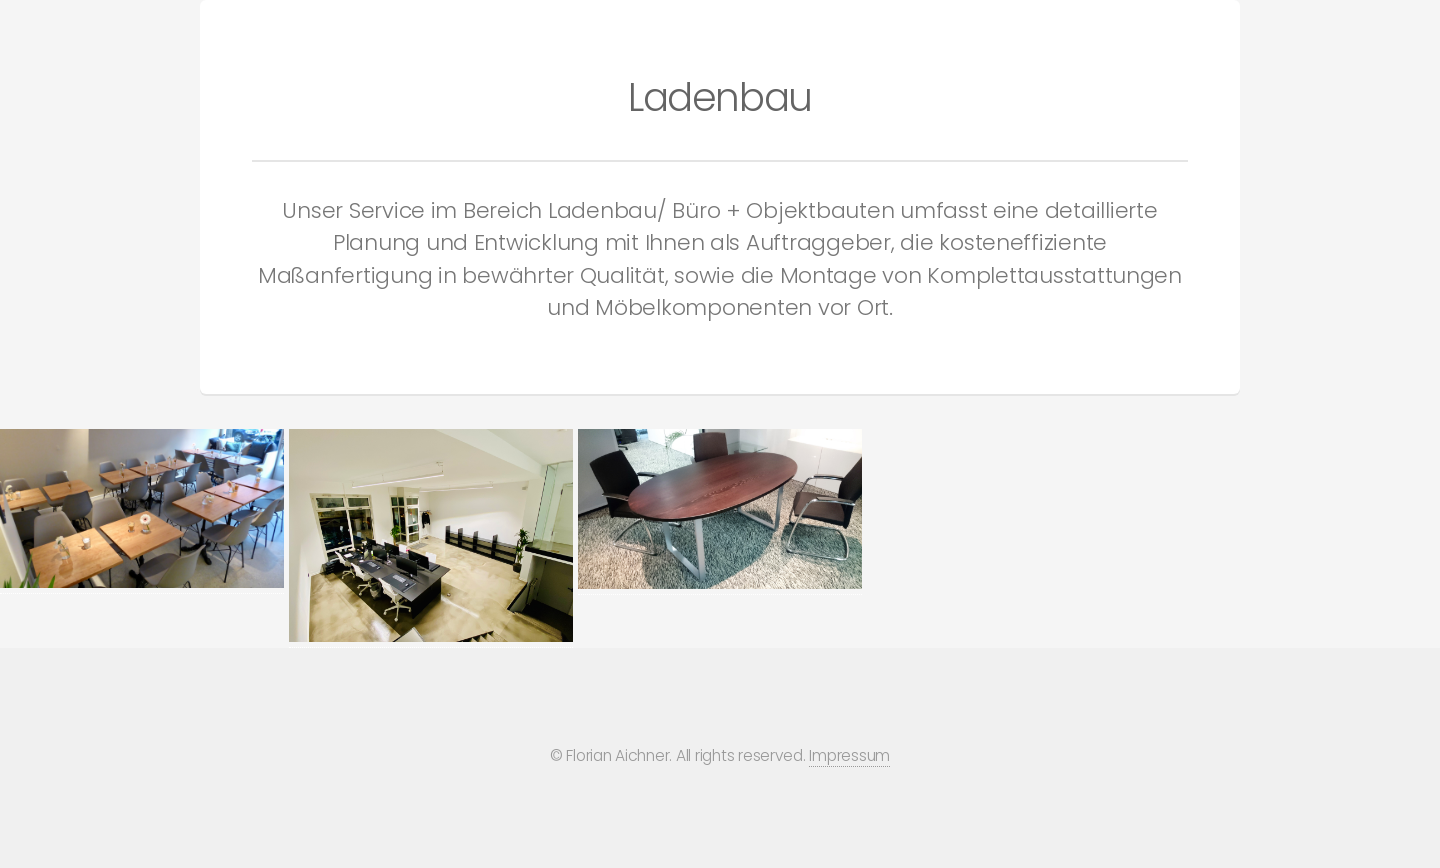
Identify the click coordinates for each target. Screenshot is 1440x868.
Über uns (1372, 28)
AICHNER (60, 29)
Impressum (849, 755)
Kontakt (1263, 28)
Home (1166, 28)
